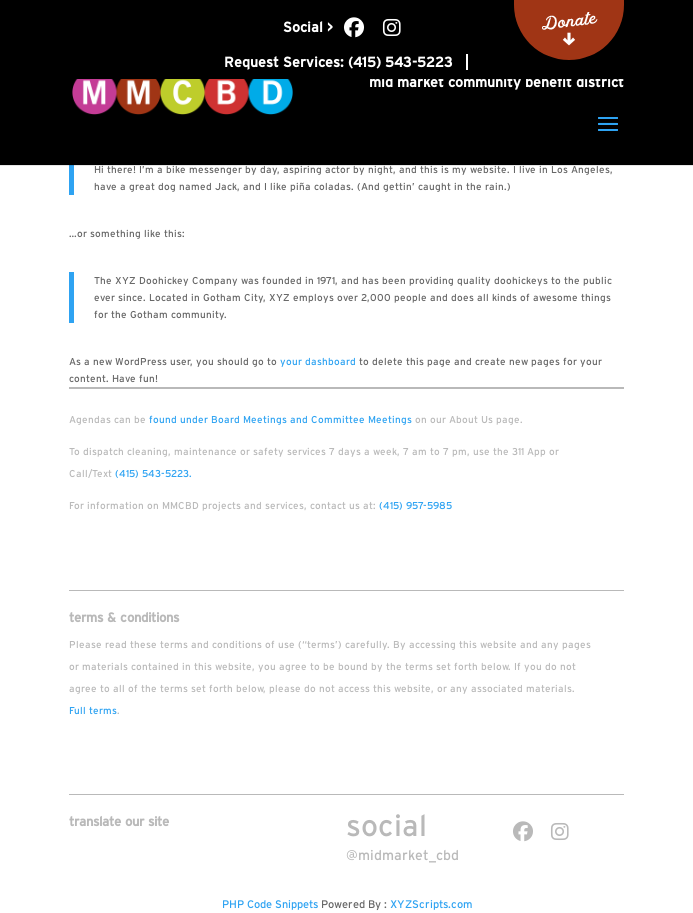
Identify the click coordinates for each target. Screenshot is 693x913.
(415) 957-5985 (415, 505)
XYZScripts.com (431, 904)
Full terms (93, 710)
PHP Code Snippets (270, 904)
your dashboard (318, 361)
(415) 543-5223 (400, 62)
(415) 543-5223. (153, 473)
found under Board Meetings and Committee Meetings (280, 419)
